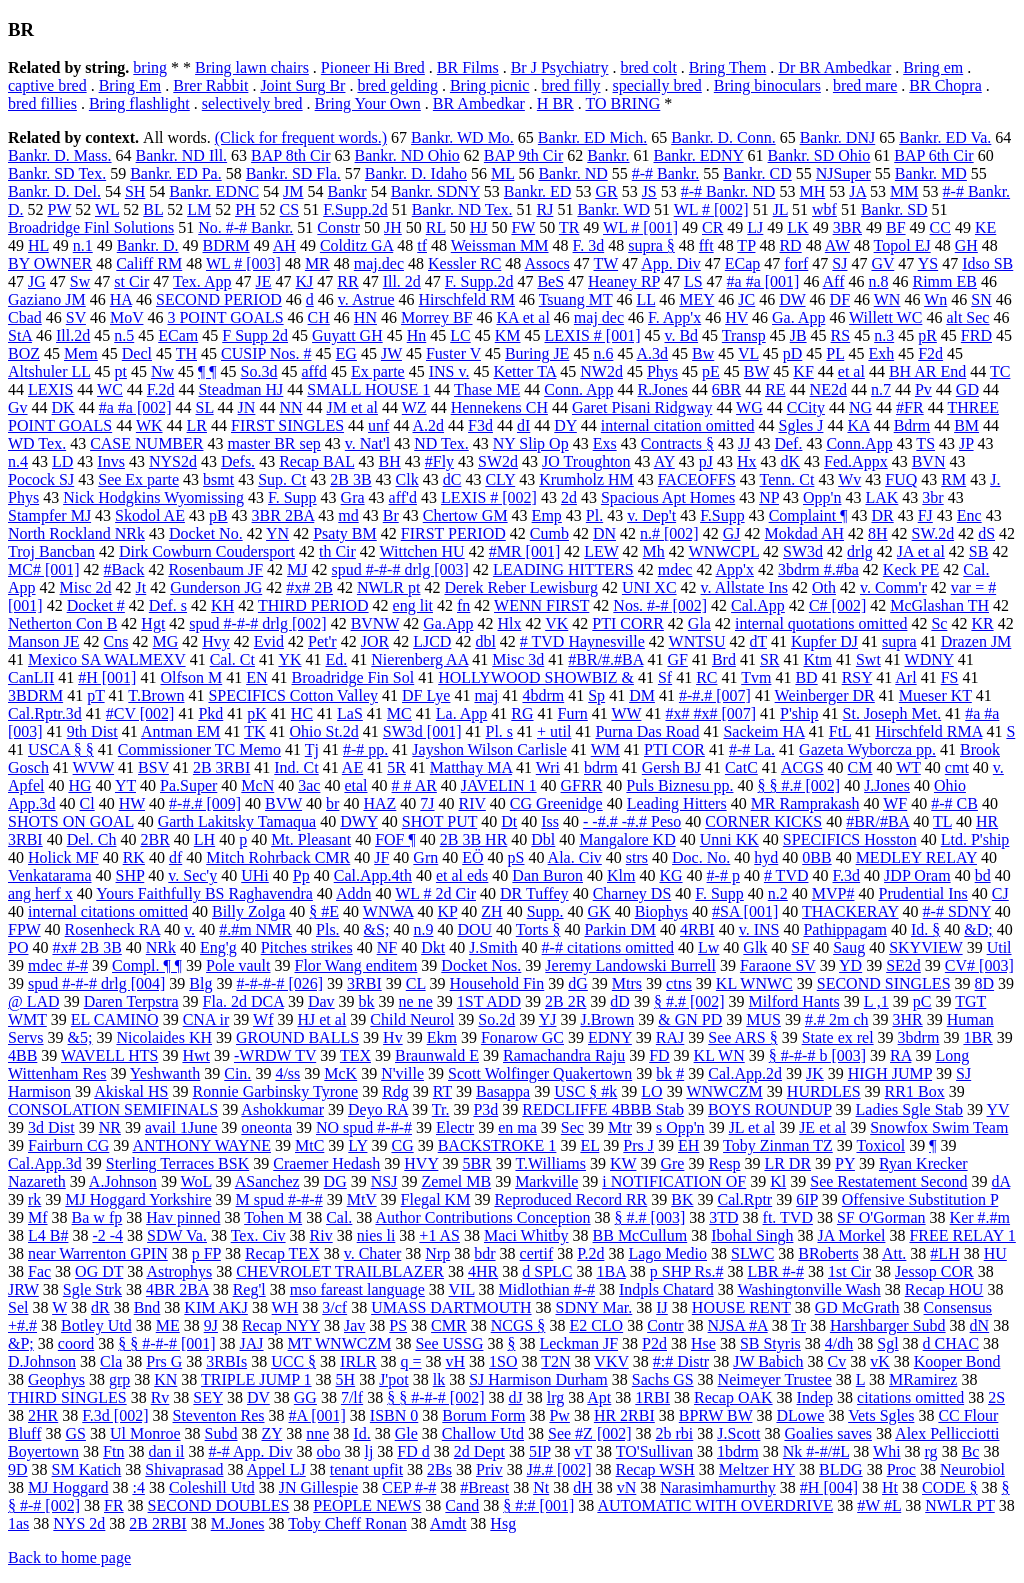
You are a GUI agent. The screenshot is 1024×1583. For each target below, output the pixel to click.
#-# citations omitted (608, 947)
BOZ (24, 353)
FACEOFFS (697, 479)
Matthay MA (471, 767)
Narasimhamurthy (718, 1487)
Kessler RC (464, 263)
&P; (21, 1343)
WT (908, 767)
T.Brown (156, 695)
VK (556, 623)
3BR (847, 227)
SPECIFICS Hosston (850, 839)
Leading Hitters (677, 803)
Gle (406, 1433)
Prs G (164, 1361)
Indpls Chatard (666, 1289)
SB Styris (770, 1343)
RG (522, 713)
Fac (39, 1271)
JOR (375, 641)
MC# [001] (44, 569)
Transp (744, 335)
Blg (200, 983)
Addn (354, 893)
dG (578, 983)
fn (463, 605)
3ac (309, 785)
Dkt (433, 947)
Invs (111, 461)
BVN (929, 461)
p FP (206, 1253)
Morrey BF (437, 317)
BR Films (468, 67)
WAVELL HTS (109, 1055)
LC (460, 335)
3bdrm (919, 1037)
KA (858, 425)
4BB (22, 1055)
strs (637, 857)
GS (75, 1433)
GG (305, 1397)
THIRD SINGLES (67, 1397)
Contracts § (677, 443)
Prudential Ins (922, 893)
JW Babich (768, 1361)
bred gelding (397, 85)
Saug (849, 947)
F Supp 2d (255, 335)
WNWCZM (724, 1091)
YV (998, 1109)
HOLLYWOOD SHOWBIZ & (536, 677)
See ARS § (742, 1037)
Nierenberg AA (419, 659)
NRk (161, 947)
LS (693, 281)
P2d (654, 1343)
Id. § (925, 929)
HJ (479, 227)
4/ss (287, 1073)
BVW (283, 803)
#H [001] (107, 677)
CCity (806, 407)
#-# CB (954, 803)
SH (135, 191)
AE (352, 767)
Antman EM (181, 731)
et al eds (462, 875)
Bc (971, 1451)
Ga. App (798, 317)
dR (100, 1307)
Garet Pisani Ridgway (642, 407)
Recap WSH (655, 1469)
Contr (665, 1325)
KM (508, 335)
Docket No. (206, 533)
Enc (969, 515)
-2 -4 (107, 1235)
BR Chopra (945, 85)
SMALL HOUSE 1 (368, 389)
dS (986, 533)
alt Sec (967, 317)
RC (706, 677)
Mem (81, 353)
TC (1000, 371)
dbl (485, 641)
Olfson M (191, 677)
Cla (111, 1361)
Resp (724, 1163)
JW (391, 353)
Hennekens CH (499, 407)
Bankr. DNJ (838, 137)
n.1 (83, 245)
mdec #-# (58, 965)
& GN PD (690, 1019)
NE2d (828, 389)
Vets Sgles (881, 1415)
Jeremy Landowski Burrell (630, 965)
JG (37, 281)
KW (623, 1163)
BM (966, 425)
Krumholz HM (586, 479)
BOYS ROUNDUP (769, 1109)
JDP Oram (917, 875)
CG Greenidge (556, 803)
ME (168, 1325)
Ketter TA (524, 371)
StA (20, 335)
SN (981, 299)
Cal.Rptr (744, 1199)
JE (264, 281)
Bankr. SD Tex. (57, 173)
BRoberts (828, 1253)
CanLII (31, 677)
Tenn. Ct (787, 479)
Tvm (756, 677)
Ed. (337, 659)
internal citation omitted (678, 425)
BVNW (375, 623)
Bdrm (912, 425)
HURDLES (824, 1091)
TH (186, 353)
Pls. (328, 929)
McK (340, 1073)
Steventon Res (219, 1415)
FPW (24, 929)
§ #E (324, 911)
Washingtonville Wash (808, 1289)
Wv (849, 479)
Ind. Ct (296, 767)
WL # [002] (711, 209)
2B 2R (565, 1001)
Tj (312, 749)
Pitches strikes (307, 947)
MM (904, 191)
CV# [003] (979, 965)
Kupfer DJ (824, 641)
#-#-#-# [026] (279, 983)
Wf (263, 1019)
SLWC (752, 1253)
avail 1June (181, 1127)
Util (999, 947)
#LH (944, 1253)
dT (757, 641)
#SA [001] (745, 911)
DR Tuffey (534, 893)
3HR (907, 1019)
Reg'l (249, 1289)
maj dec (599, 317)
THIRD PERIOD (313, 605)
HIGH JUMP (890, 1073)
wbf (824, 209)
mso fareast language (357, 1289)
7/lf (352, 1397)
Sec (572, 1127)
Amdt (448, 1523)
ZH (491, 911)
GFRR (582, 785)
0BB (816, 857)
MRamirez (923, 1379)
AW (837, 245)
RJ (544, 209)
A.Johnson (123, 1181)
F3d (480, 425)
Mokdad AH (804, 533)
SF (800, 947)
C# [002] (837, 605)
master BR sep (273, 443)
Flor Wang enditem (355, 965)
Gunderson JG (216, 587)
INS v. (449, 371)
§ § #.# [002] (798, 785)
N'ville (402, 1073)
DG (335, 1181)
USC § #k (585, 1091)
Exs (605, 443)
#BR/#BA (877, 821)
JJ (744, 443)
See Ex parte (138, 479)
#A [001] (317, 1415)
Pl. (594, 515)
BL (153, 209)
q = (411, 1361)
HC (302, 713)
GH (966, 245)
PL (835, 353)
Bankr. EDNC (214, 191)
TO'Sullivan (654, 1451)
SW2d (498, 461)
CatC (741, 767)
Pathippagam (845, 929)
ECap (743, 263)
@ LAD (34, 1001)
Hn (417, 335)
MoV (127, 317)
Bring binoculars (767, 85)
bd (983, 875)
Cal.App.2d (745, 1073)
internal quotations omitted (821, 623)
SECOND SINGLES (884, 983)
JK (815, 1073)
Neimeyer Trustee (775, 1379)
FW (523, 227)
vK (880, 1361)
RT (442, 1091)
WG (749, 407)
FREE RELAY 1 (962, 1235)
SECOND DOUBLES (219, 1505)
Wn (935, 299)
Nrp (437, 1253)
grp (119, 1379)
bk (367, 1001)
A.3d (653, 353)
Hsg (503, 1523)
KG (670, 875)
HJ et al (321, 1019)
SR (770, 659)
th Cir (337, 551)
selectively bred (252, 103)
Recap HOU (944, 1289)
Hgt (153, 623)
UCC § (293, 1361)
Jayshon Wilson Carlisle (489, 749)
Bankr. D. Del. (54, 191)
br (332, 803)
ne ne (416, 1001)
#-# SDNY (957, 911)
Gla (699, 623)
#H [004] (829, 1487)
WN (887, 299)
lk (439, 1379)
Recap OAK (733, 1397)
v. (189, 929)
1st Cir (849, 1271)
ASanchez (267, 1181)
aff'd (403, 497)
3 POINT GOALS (225, 317)
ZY (272, 1433)
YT (125, 785)
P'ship (799, 713)
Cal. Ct (232, 659)
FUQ (901, 479)
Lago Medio (667, 1253)
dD (620, 1001)
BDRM (226, 245)
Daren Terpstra (131, 1001)
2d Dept (479, 1451)
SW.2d (933, 533)
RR (347, 281)
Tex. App (202, 281)
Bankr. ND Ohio (407, 155)
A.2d (429, 425)
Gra (353, 497)
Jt (141, 587)
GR (606, 191)
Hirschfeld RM (467, 299)
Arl (905, 677)
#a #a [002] (135, 407)
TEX (355, 1055)
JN (247, 407)
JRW (23, 1289)
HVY (421, 1163)
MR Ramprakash (805, 803)
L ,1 (876, 1001)
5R (396, 767)
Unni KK (729, 839)
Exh (881, 353)
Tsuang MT (576, 299)
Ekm (442, 1037)
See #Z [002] (590, 1433)
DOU (474, 929)
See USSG (449, 1343)
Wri (548, 767)
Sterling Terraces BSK (177, 1163)
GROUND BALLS (297, 1037)
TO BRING (622, 103)
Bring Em (130, 85)
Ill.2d (73, 335)
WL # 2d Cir (435, 893)
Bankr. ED (538, 191)
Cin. (237, 1073)
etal (355, 785)
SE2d (903, 965)
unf (378, 425)
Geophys (56, 1379)
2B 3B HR (474, 839)
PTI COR (674, 749)
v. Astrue (366, 299)
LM (199, 209)
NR (110, 1127)
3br (932, 497)
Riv (321, 1235)
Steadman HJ (240, 389)
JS (649, 191)
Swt (868, 659)
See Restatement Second (888, 1181)
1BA (611, 1271)
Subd (221, 1433)
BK (682, 1199)
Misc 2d (86, 587)
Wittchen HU (422, 551)
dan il (166, 1451)
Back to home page (69, 1557)
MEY (696, 299)
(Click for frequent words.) (301, 137)
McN (257, 785)
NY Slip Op (531, 443)
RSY (857, 677)
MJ (297, 569)
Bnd (147, 1307)
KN (165, 1379)
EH (688, 1145)
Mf (38, 1217)
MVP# (833, 893)
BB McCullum (640, 1235)
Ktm (817, 659)
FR (114, 1505)
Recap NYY (281, 1325)
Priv (489, 1469)
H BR (555, 103)
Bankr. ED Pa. (176, 173)
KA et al (523, 317)
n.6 (603, 353)
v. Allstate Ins (744, 587)
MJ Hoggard (68, 1487)
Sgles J (801, 425)
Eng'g (218, 947)
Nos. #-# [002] (660, 605)
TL (942, 821)
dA (1001, 1181)
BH (390, 461)
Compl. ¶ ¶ (147, 965)
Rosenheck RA (113, 929)
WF (895, 803)
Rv (160, 1397)
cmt (957, 767)
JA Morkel (851, 1235)
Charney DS (632, 893)
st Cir (131, 281)
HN (365, 317)
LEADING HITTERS (563, 569)
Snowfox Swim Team (939, 1127)
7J (427, 803)
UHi (255, 875)
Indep (815, 1397)
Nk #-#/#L (816, 1451)
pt (121, 371)
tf (422, 245)
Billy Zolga (248, 911)
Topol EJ (902, 245)
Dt (509, 821)
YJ (548, 1019)
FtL (840, 731)
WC (110, 389)
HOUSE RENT (741, 1307)
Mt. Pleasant (311, 839)
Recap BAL (316, 461)
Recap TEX (282, 1253)
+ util (554, 731)
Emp (547, 515)
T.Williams (550, 1163)
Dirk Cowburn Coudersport (207, 551)
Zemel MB (456, 1181)
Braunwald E (437, 1055)
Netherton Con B (62, 623)
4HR (483, 1271)
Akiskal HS (131, 1091)
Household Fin (497, 983)
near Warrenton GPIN (98, 1253)
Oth (824, 587)
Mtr (620, 1127)
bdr (484, 1253)
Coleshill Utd (212, 1487)
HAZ (379, 803)
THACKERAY (850, 911)
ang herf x (40, 893)
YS (928, 263)
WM (605, 749)
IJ (662, 1307)
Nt (541, 1487)
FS (950, 677)
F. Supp (292, 497)
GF (677, 659)
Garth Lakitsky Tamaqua (237, 821)
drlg (860, 551)
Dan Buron (547, 875)
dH (583, 1487)
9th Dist (92, 731)
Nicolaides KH (164, 1037)
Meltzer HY (757, 1469)
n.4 (18, 461)
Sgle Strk (92, 1289)
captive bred (47, 85)
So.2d (496, 1019)
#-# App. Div (250, 1451)
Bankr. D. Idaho (416, 173)
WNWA (388, 911)
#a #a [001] (763, 281)
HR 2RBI (624, 1415)
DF (840, 299)
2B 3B (350, 479)
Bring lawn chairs (252, 67)
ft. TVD (788, 1217)
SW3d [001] (422, 731)
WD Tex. (37, 443)
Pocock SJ (41, 479)
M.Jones (238, 1523)
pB (218, 515)
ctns (679, 983)
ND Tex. (441, 443)
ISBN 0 (394, 1415)
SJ (839, 263)
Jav (354, 1325)
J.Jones (887, 785)
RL (436, 227)
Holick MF (63, 857)
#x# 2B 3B (86, 947)
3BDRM (35, 695)
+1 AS (439, 1235)
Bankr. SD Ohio (819, 155)
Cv (837, 1361)
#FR (910, 407)
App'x (735, 569)
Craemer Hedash (326, 1163)
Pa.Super (188, 785)
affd (313, 371)
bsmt (218, 479)
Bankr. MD (931, 173)
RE (775, 389)
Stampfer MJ (49, 515)
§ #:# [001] (538, 1505)
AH (284, 245)
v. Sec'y (192, 875)
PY (845, 1163)
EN (256, 677)
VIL (462, 1289)
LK (797, 227)
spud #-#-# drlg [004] (96, 983)
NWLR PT (959, 1505)
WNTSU (697, 641)
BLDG (841, 1469)
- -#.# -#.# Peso (632, 821)
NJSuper (843, 173)
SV (76, 317)
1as (18, 1523)
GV (882, 263)
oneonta (266, 1127)
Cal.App (758, 605)
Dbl (543, 839)
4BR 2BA (177, 1289)
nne (317, 1433)
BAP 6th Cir (933, 155)
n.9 (423, 929)
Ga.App (448, 623)
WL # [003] (243, 263)
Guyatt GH (347, 335)
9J (211, 1325)
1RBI (652, 1397)
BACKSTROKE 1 (497, 1145)
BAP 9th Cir (523, 155)
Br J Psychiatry (560, 67)
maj (486, 695)
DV (258, 1397)
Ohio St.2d (324, 731)
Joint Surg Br (302, 85)
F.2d (161, 389)
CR (712, 227)
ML (502, 173)
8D (985, 983)
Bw (703, 353)
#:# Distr (681, 1361)
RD (790, 245)
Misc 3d (518, 659)
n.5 (124, 335)
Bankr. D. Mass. (60, 155)
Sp (596, 695)
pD (793, 353)
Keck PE (911, 569)
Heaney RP (624, 281)
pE (711, 371)
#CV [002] (140, 713)
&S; (377, 929)
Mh (654, 551)
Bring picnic (490, 85)
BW (756, 371)
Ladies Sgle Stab (910, 1109)
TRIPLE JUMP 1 (256, 1379)
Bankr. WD (613, 209)
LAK (881, 497)
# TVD (786, 875)
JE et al (822, 1127)
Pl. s (500, 731)
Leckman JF (578, 1343)
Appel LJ (276, 1469)
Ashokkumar (282, 1109)
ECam (178, 335)
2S (996, 1397)
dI (523, 425)
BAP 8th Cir (290, 155)
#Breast (484, 1487)
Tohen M (273, 1217)
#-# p (723, 875)
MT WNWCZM (340, 1343)
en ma (517, 1127)
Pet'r (322, 641)
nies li (376, 1235)
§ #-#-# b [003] (817, 1055)
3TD (723, 1217)
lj (368, 1451)
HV (736, 317)
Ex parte (378, 371)
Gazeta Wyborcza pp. (867, 749)
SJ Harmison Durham (538, 1379)
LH (204, 839)
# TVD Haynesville (582, 641)
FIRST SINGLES (287, 425)
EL (589, 1145)
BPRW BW (716, 1415)
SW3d (803, 551)
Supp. (545, 911)
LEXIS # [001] (592, 335)
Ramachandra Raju (564, 1055)
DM (642, 695)
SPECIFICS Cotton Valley (293, 695)
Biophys (661, 911)
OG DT (99, 1271)
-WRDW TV (275, 1055)
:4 (138, 1487)
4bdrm (543, 695)
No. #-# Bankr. (245, 227)
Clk (407, 479)
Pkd (210, 713)
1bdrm (738, 1451)
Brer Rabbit (210, 85)
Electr (455, 1127)
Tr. (441, 1109)
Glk (755, 947)
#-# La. (752, 749)
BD (806, 677)
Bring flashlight (139, 103)
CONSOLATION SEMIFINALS (113, 1109)
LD (62, 461)
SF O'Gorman (881, 1217)
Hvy (216, 641)
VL (748, 353)
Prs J (638, 1145)
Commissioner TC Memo (199, 749)
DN (604, 533)
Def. (788, 443)
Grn (425, 857)
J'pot (394, 1379)
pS (516, 857)
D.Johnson (42, 1361)
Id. (361, 1433)
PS (398, 1325)
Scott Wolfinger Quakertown (540, 1073)
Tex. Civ (258, 1235)
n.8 (878, 281)
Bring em (933, 67)
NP (769, 497)
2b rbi (675, 1433)
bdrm (601, 767)
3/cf (334, 1307)
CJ (1000, 893)
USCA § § (61, 749)
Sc (939, 623)
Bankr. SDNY (435, 191)
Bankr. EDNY (699, 155)
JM (293, 191)
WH (285, 1307)
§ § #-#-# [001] (166, 1343)
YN (277, 533)
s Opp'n (680, 1127)
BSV (153, 767)
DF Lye (426, 695)
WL (107, 209)
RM (953, 479)
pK (257, 713)
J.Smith (493, 947)
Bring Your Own (368, 103)
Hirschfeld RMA (928, 731)
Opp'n (822, 497)
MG (165, 641)
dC (452, 479)
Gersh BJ (671, 767)
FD (659, 1055)
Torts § (538, 929)
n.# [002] (669, 533)
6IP (807, 1199)
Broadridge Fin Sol (353, 677)
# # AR (414, 785)
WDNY (929, 659)
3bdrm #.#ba (818, 569)
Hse (703, 1343)
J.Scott (738, 1433)
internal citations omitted (108, 911)
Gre (672, 1163)
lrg (555, 1397)
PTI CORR (628, 623)
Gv (18, 407)
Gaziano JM (47, 299)
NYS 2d (79, 1523)
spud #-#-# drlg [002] (257, 623)
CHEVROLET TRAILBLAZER (340, 1271)
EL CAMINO (115, 1019)
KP (447, 911)
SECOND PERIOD (219, 299)
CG (402, 1145)
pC (922, 1001)
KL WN (719, 1055)
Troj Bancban (51, 551)
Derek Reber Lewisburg (520, 587)
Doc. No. (701, 857)
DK (63, 407)
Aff (834, 281)
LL (645, 299)
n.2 (778, 893)
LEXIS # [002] (489, 497)
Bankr (347, 191)
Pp (301, 875)
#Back (124, 569)
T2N (555, 1361)
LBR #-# (776, 1271)
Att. (894, 1253)
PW (60, 209)
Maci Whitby (526, 1235)
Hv (393, 1037)
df (175, 857)
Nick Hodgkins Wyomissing (153, 497)
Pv (923, 389)
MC (399, 713)
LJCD (432, 641)
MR (317, 263)
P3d (485, 1109)
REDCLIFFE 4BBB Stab (603, 1109)
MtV (362, 1199)
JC (746, 299)
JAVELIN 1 (499, 785)
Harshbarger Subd (888, 1325)
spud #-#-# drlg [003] (400, 569)
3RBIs (226, 1361)
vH (456, 1361)
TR (569, 227)
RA (900, 1055)
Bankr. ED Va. (945, 137)
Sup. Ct (282, 479)
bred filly (570, 85)
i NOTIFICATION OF (674, 1181)
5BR (476, 1163)
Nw (162, 371)
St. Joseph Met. (892, 713)
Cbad (25, 317)
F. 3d (589, 245)
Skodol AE (150, 515)
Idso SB (987, 263)
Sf (665, 677)
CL (416, 983)
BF (896, 227)
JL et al (752, 1127)
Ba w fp (97, 1217)
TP (746, 245)
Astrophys (179, 1271)
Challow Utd (483, 1433)
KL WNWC (754, 983)
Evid (269, 641)
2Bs (439, 1469)
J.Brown (607, 1019)
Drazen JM (976, 641)
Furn (573, 713)
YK (289, 659)
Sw (80, 281)
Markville (546, 1181)
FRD (976, 335)
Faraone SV (778, 965)
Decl (137, 353)
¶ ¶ (207, 371)
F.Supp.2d (355, 209)
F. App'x (674, 317)
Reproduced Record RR (570, 1199)
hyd (766, 857)
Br (391, 515)
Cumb (549, 533)
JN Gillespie (319, 1487)
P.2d (590, 1253)
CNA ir (206, 1019)
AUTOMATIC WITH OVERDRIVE (715, 1505)
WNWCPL (724, 551)
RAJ (670, 1037)
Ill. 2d (402, 281)
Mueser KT (935, 695)
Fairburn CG (68, 1145)
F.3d (846, 875)
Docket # (96, 605)
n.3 (884, 335)
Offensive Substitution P (920, 1199)
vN (627, 1487)
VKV (611, 1361)
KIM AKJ (216, 1307)
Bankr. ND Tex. (462, 209)
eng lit (413, 605)
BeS (550, 281)
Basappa (503, 1091)
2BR (154, 839)
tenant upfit (366, 1469)
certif (537, 1253)
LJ (755, 227)
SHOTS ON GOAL (71, 821)
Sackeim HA (763, 731)
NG (860, 407)
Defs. (238, 461)
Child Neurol (412, 1019)
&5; (80, 1037)
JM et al (353, 407)
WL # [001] (640, 227)
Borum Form (483, 1415)
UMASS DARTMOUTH (451, 1307)
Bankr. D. (148, 245)
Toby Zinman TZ (778, 1145)
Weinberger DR (825, 695)
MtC (309, 1145)
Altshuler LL (49, 371)
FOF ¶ (395, 839)
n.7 (881, 389)
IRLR (358, 1361)
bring (150, 67)
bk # (670, 1073)
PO (18, 947)
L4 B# (48, 1235)
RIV (472, 803)
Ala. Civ (575, 857)
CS (290, 209)
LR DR (787, 1163)
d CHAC (951, 1343)
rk (34, 1199)
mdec (675, 569)
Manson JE (44, 641)
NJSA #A (738, 1325)
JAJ (252, 1343)
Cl (87, 803)
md (348, 515)
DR (882, 515)
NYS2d (173, 461)
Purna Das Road (647, 731)
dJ (515, 1397)
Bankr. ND (572, 173)
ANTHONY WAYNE (201, 1145)
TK (254, 731)
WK (149, 425)
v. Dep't (651, 515)
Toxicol (880, 1145)
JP (966, 443)
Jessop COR (934, 1271)
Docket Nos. (481, 965)
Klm (621, 875)
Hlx (509, 623)
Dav (321, 1001)
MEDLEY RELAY (916, 857)
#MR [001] (525, 551)
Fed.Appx (856, 461)
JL (780, 209)
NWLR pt (389, 587)
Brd (724, 659)
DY (565, 425)
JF (381, 857)
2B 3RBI (221, 767)
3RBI (364, 983)
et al (851, 371)
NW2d (601, 371)
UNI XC (649, 587)
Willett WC (885, 317)
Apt (599, 1397)
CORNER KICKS (763, 821)
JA (857, 191)
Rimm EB (944, 281)
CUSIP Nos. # (266, 353)
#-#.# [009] (205, 803)
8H (878, 533)
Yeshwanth (165, 1073)
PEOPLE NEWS (367, 1505)
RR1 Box (915, 1091)
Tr (798, 1325)
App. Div (671, 263)
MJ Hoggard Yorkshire (138, 1199)
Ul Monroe (145, 1433)
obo (328, 1451)
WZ (414, 407)
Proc (901, 1469)
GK (599, 911)
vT (583, 1451)
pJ (706, 461)
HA (121, 299)
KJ (305, 281)
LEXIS (50, 389)
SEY (208, 1397)
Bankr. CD (757, 173)
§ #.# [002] (689, 1001)
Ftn (113, 1451)
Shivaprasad (184, 1469)
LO (651, 1091)
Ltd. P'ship (975, 839)
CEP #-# (409, 1487)
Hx (747, 461)
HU (995, 1253)
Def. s (168, 605)
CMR (449, 1325)
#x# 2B (309, 587)
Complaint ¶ (808, 515)
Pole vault (238, 965)
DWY (359, 821)
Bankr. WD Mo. (462, 137)
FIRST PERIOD (453, 533)
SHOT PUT (439, 821)
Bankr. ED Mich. (592, 137)
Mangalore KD (627, 839)
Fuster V (453, 353)
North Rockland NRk (76, 533)
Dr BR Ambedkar (834, 67)
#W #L (879, 1505)
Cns (116, 641)
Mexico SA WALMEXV (107, 659)
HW (132, 803)
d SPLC (547, 1271)
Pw (559, 1415)
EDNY (610, 1037)
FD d (413, 1451)
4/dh (839, 1343)
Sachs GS (663, 1379)
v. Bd (681, 335)
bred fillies (42, 103)
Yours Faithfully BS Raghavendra (204, 893)
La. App (462, 713)
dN (980, 1325)
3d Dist (51, 1127)
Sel (18, 1307)
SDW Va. (177, 1235)
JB (798, 335)
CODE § (950, 1487)
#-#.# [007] (715, 695)
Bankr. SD (894, 209)
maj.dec (379, 263)
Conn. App (578, 389)
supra (899, 641)
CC (940, 227)
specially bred (657, 85)
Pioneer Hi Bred (373, 67)
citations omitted (910, 1397)
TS (925, 443)
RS (841, 335)
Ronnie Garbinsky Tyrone (275, 1091)
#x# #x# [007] (710, 713)
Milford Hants (794, 1001)
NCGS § (518, 1325)
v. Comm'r (893, 587)
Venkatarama (50, 875)
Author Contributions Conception (482, 1217)
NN (290, 407)
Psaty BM (345, 533)
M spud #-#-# (279, 1199)
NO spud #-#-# (364, 1127)
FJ (925, 515)
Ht (890, 1487)
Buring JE (537, 353)
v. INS (759, 929)
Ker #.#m (980, 1217)
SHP (130, 875)
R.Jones (663, 389)
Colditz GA (356, 245)
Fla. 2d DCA (243, 1001)
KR (982, 623)
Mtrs (627, 983)
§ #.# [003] (650, 1217)
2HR (43, 1415)
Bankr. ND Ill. (182, 155)
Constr (338, 227)
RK (134, 857)
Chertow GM (465, 515)
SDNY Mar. (594, 1307)
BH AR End (927, 371)
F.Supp (722, 515)
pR (927, 335)
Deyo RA (378, 1109)
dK (791, 461)
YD (850, 965)
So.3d (259, 371)
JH (393, 227)
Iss (550, 821)
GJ (732, 533)
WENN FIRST (541, 605)
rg (931, 1451)
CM (860, 767)
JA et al (921, 551)
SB (979, 551)
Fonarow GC (522, 1037)
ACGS (802, 767)
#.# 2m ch (837, 1019)
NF (387, 947)
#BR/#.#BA (605, 659)
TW (606, 263)
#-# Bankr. (666, 173)
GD (967, 389)
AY (664, 461)
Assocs (546, 263)
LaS (350, 713)
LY (357, 1145)
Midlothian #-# (547, 1289)
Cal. (339, 1217)
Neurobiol (972, 1469)
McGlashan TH (939, 605)
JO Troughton (586, 461)
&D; (978, 929)
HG (79, 785)
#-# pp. (365, 749)
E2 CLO (596, 1325)
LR (197, 425)
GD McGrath (857, 1307)
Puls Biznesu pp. (679, 785)
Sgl (887, 1343)
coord (76, 1343)
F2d (930, 353)
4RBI (697, 929)
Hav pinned (183, 1217)
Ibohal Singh (752, 1235)
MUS (763, 1019)
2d (569, 497)
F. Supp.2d (479, 281)
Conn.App (859, 443)
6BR (726, 389)
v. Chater (373, 1253)
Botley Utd (96, 1325)
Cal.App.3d (45, 1163)
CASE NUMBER (146, 443)
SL (205, 407)
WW (627, 713)
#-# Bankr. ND (728, 191)
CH (319, 317)
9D (18, 1469)
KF (803, 371)
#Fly (439, 461)
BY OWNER (50, 263)
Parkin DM (620, 929)
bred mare (865, 85)
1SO (503, 1361)
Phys (662, 371)
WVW (93, 767)
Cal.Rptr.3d (45, 713)
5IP (540, 1451)
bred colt (648, 67)
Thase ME (487, 389)
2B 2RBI (157, 1523)
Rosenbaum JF (215, 569)
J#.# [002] (559, 1469)
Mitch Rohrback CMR (278, 857)
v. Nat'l (367, 443)
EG (346, 353)
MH (812, 191)
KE (985, 227)
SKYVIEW (925, 947)
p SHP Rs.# (687, 1271)
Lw (708, 947)
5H (346, 1379)
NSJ (384, 1181)
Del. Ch (92, 839)
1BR (977, 1037)
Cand (462, 1505)
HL (38, 245)
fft (706, 245)
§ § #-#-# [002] (435, 1397)
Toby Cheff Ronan (347, 1523)
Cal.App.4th (373, 875)
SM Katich (87, 1469)
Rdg (395, 1091)
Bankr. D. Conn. (723, 137)
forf (796, 263)
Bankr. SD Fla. (293, 173)
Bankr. (608, 155)
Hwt (196, 1055)
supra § (651, 245)
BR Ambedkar (479, 103)
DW (792, 299)
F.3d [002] (115, 1415)
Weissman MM (500, 245)
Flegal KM (436, 1199)
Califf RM (149, 263)
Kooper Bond (957, 1361)
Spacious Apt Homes (668, 497)
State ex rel (838, 1037)
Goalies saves (828, 1433)
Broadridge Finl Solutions (91, 227)
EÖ (472, 857)
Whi (887, 1451)
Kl (778, 1181)
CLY (500, 479)
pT (95, 695)
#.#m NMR (255, 929)
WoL (196, 1181)
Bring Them (727, 67)
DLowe (800, 1415)
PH (245, 209)
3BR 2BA (283, 515)
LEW (601, 551)
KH (222, 605)
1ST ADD (489, 1001)
